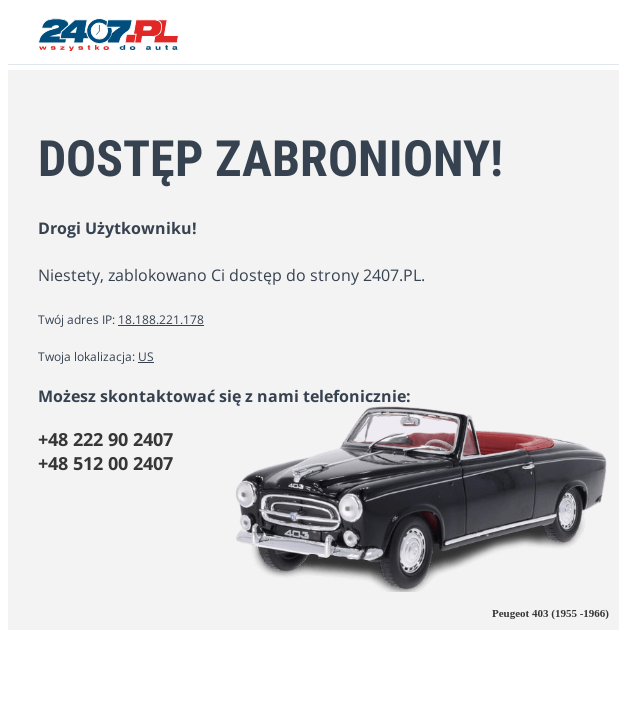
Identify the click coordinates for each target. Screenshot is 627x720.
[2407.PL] (108, 45)
